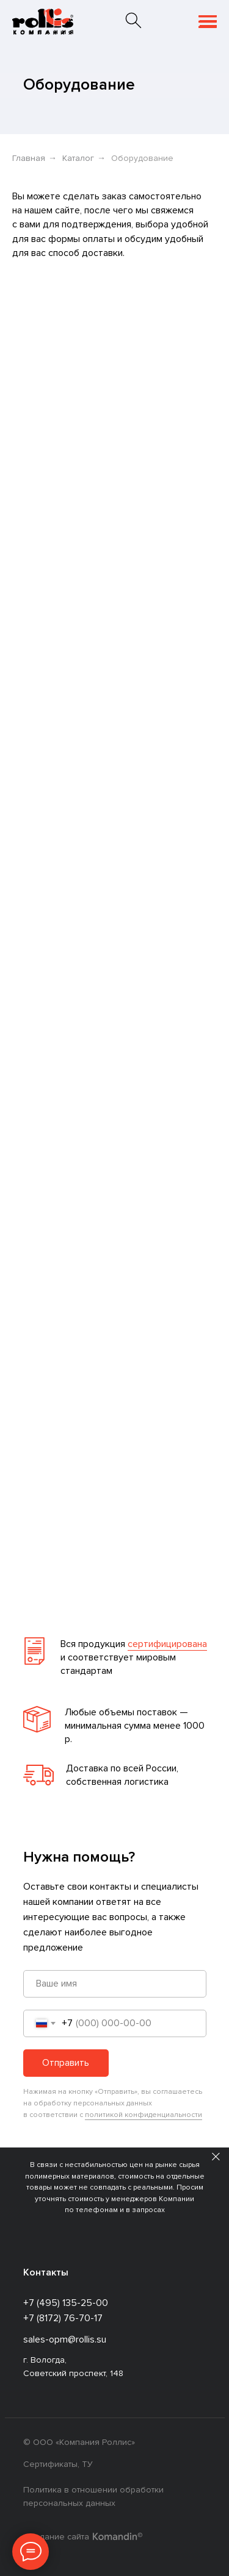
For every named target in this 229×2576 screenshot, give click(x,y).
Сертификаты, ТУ (58, 2464)
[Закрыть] (216, 2156)
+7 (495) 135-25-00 (65, 2303)
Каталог (78, 158)
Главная (28, 158)
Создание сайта (56, 2537)
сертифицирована (167, 1644)
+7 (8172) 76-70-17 (63, 2318)
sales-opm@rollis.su (64, 2339)
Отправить (65, 2063)
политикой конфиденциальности (143, 2114)
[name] (114, 1984)
